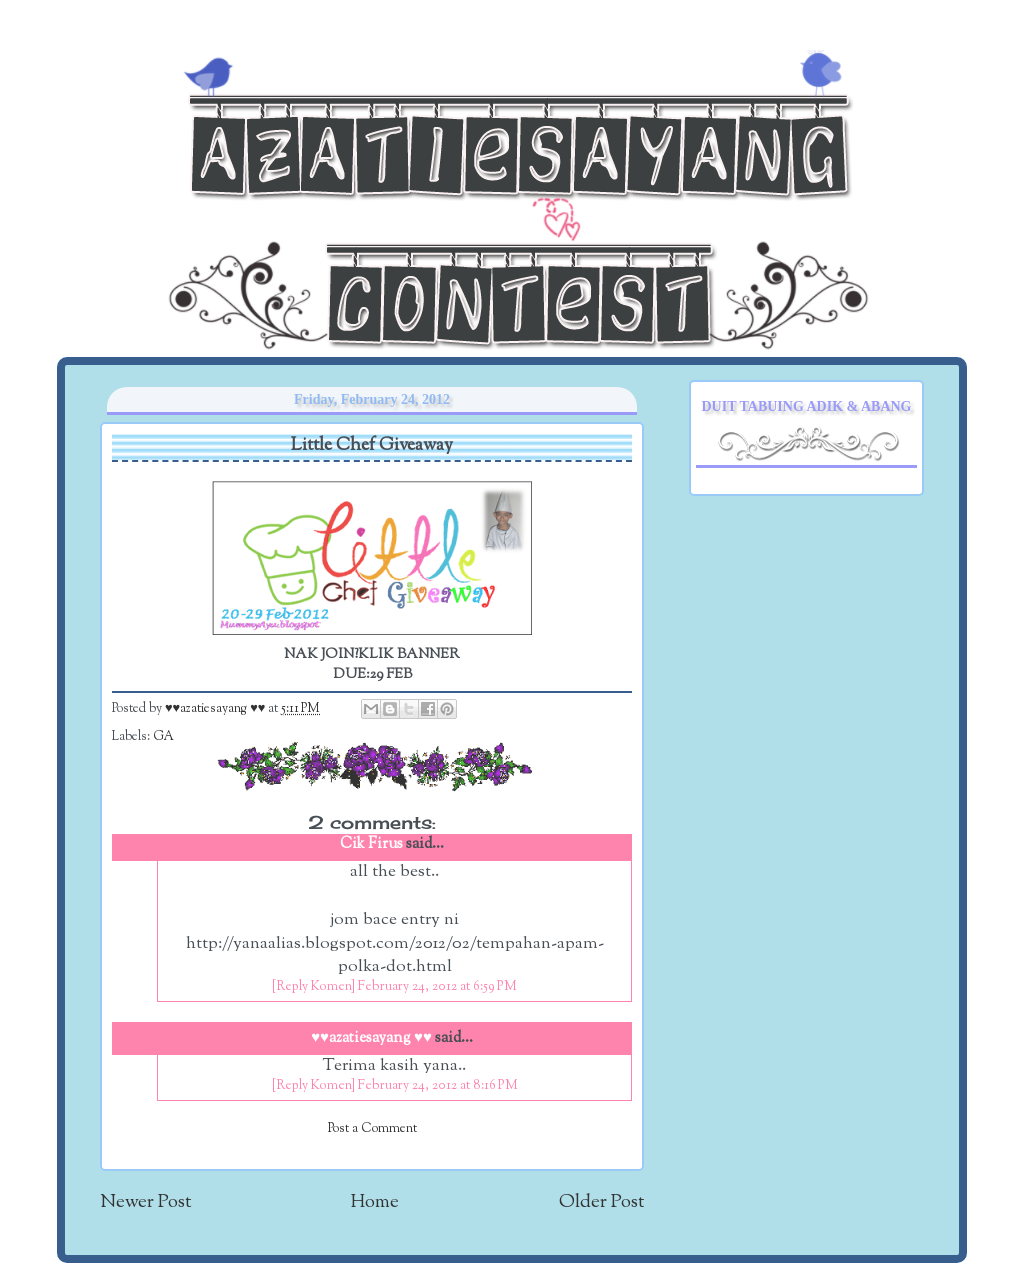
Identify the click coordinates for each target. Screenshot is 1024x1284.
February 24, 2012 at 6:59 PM (437, 987)
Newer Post (145, 1202)
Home (375, 1202)
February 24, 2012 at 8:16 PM (438, 1086)
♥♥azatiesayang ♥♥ (216, 709)
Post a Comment (372, 1129)
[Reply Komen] (313, 987)
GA (163, 737)
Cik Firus (371, 844)
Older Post (601, 1202)
